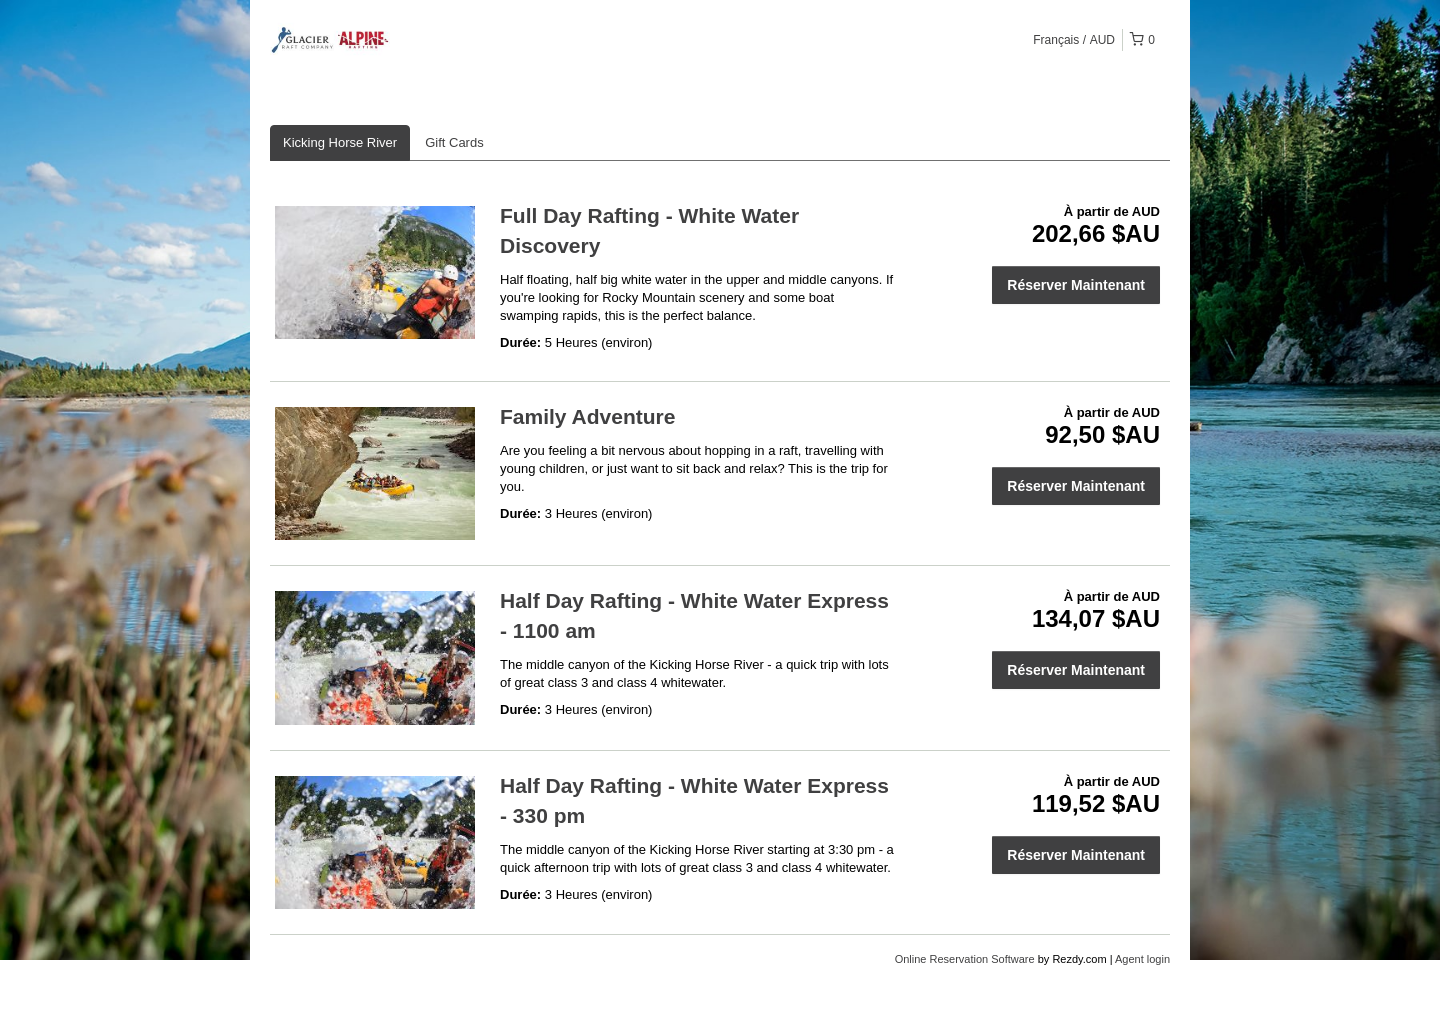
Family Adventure (587, 416)
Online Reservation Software (965, 959)
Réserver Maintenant (1076, 285)
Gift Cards (454, 142)
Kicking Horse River (340, 142)
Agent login (1142, 959)
